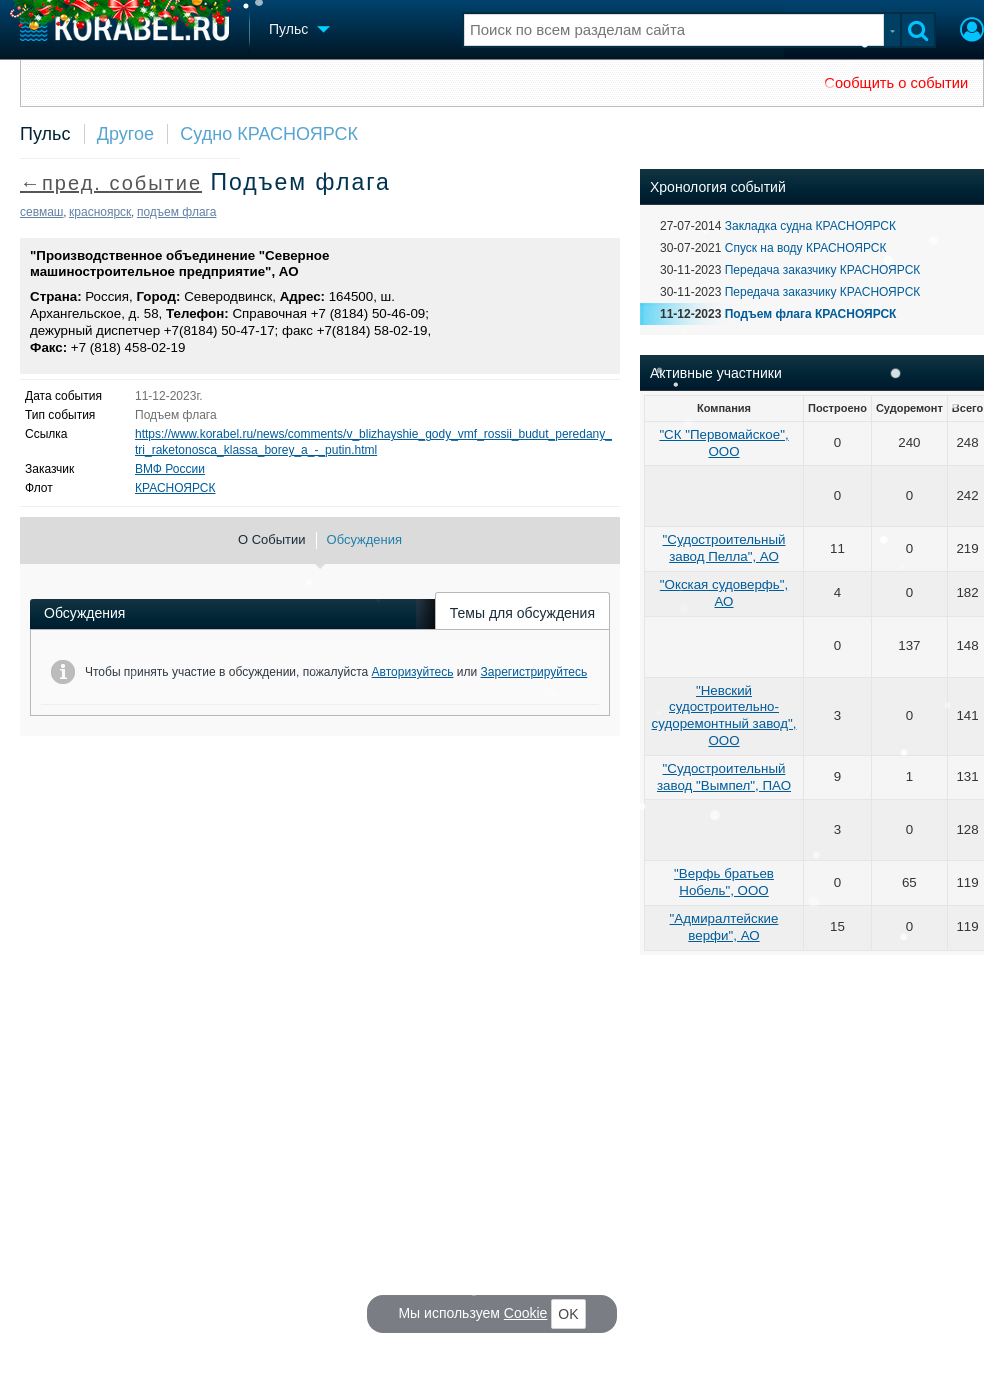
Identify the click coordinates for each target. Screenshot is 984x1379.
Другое (125, 134)
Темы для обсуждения (522, 613)
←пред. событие (111, 183)
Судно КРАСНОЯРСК (269, 134)
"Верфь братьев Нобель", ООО (724, 882)
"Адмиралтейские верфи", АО (724, 927)
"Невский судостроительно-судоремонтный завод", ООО (724, 715)
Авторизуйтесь (413, 672)
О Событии (272, 539)
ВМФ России (170, 469)
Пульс (45, 134)
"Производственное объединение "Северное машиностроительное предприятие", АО (179, 264)
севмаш (41, 212)
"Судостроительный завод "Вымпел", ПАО (724, 777)
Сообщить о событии (896, 83)
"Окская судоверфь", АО (724, 593)
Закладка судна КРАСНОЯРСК (810, 226)
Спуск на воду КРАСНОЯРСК (806, 248)
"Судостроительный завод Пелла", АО (724, 548)
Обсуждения (365, 539)
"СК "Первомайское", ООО (723, 443)
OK (568, 1314)
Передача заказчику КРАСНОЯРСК (823, 270)
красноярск (100, 212)
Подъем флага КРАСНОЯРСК (811, 314)
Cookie (526, 1313)
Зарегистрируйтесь (534, 672)
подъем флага (176, 212)
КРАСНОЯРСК (175, 488)
